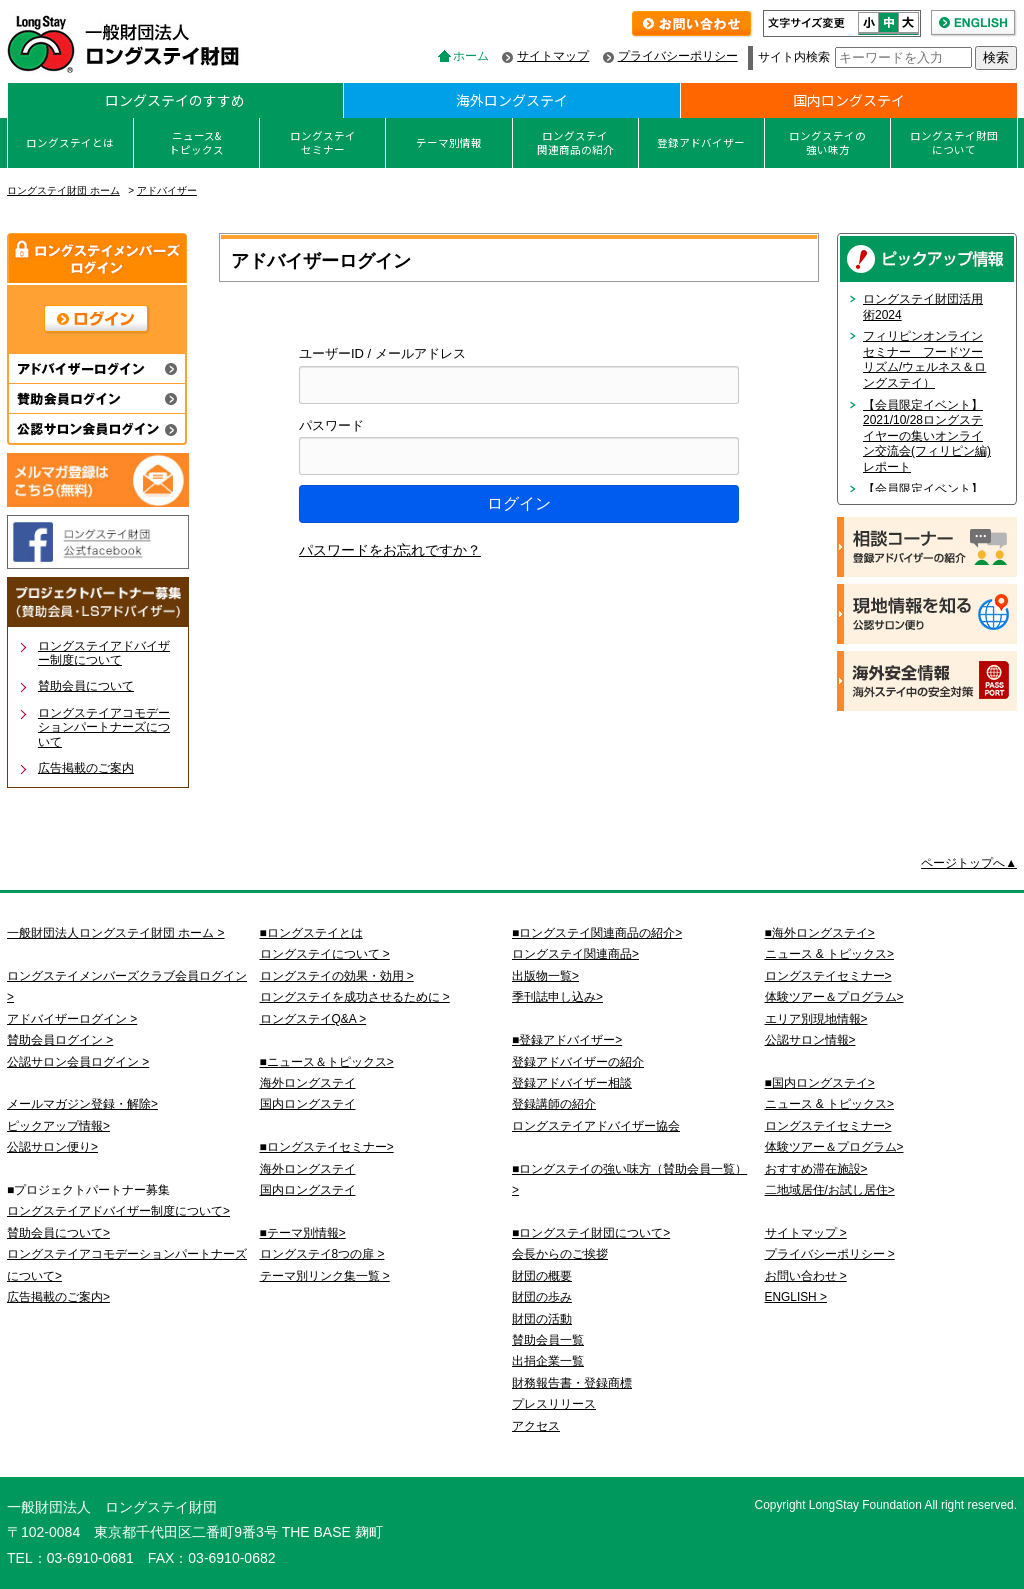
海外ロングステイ (512, 100)
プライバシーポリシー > (830, 1254)
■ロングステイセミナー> (327, 1147)
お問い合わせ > (806, 1276)
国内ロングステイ (849, 100)
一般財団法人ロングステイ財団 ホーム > (116, 933)
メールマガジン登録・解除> (82, 1104)
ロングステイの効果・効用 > (337, 976)
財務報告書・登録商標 (572, 1383)
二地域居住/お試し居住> (830, 1190)
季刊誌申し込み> (557, 997)
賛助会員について (86, 686)
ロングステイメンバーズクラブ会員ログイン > (127, 986)
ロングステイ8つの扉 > (322, 1254)
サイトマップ (553, 56)
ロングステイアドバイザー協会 (596, 1126)
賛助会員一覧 (548, 1340)
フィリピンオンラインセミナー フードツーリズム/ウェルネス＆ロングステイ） (924, 359)
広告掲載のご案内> (58, 1297)
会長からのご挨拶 (560, 1254)
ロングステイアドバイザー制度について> (118, 1211)
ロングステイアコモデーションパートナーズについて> (127, 1264)
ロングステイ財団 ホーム (63, 190)
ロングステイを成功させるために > (355, 997)
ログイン (519, 503)
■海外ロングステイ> (820, 933)
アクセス (536, 1426)
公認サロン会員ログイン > (78, 1062)
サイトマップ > (806, 1233)
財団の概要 (542, 1276)
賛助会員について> (58, 1233)
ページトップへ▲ (969, 863)
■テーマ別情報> (303, 1233)
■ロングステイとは (311, 933)
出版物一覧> (545, 976)
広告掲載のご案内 (86, 768)
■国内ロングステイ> (820, 1083)
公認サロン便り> (52, 1147)
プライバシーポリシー (678, 56)
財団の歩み (542, 1297)
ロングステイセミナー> (828, 976)
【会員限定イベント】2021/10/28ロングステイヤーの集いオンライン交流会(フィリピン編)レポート (927, 436)
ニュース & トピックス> (829, 954)
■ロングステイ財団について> (591, 1233)
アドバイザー (167, 190)
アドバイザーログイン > (72, 1019)
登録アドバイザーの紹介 (578, 1062)
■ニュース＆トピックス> (327, 1062)
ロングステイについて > (325, 954)
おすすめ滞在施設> (816, 1169)
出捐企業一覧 (548, 1361)
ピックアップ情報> (58, 1126)
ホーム (471, 56)
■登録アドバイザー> (567, 1040)
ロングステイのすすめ (175, 100)
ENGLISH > (796, 1297)
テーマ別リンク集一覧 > (325, 1276)
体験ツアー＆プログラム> (834, 997)
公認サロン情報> (810, 1040)
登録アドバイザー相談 (572, 1083)
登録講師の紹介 (554, 1104)
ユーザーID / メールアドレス (382, 353)
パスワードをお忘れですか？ (390, 550)
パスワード (331, 425)
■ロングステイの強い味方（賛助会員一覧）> (629, 1179)
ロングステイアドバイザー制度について (104, 653)
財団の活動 (542, 1319)
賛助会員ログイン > (60, 1040)
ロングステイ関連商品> (575, 954)
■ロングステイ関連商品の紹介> (597, 933)
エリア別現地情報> (816, 1019)
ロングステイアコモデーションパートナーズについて (104, 727)
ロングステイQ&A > (313, 1019)
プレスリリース (554, 1404)
